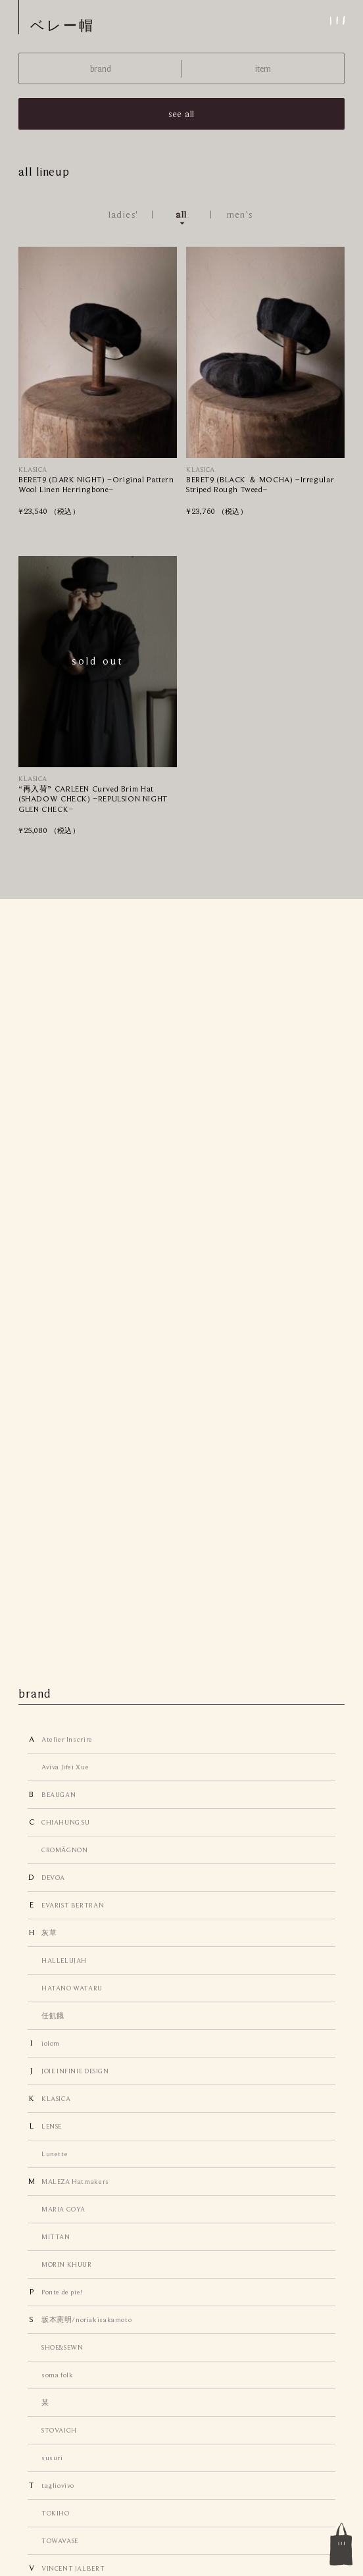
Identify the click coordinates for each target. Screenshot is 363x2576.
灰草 (49, 1932)
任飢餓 (52, 2015)
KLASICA (55, 2098)
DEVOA (53, 1877)
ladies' (124, 214)
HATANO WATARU (72, 1988)
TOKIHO (55, 2513)
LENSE (51, 2126)
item (263, 69)
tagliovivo (57, 2485)
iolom (50, 2043)
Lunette (54, 2154)
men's (240, 214)
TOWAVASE (59, 2540)
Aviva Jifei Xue (65, 1767)
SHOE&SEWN (62, 2347)
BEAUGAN (58, 1794)
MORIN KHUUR (66, 2264)
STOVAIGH (59, 2430)
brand (100, 69)
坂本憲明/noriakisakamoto (86, 2319)
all (181, 214)
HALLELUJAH (64, 1960)
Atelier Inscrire (67, 1739)
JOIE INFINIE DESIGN (75, 2071)
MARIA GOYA (63, 2209)
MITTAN (55, 2236)
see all (181, 114)
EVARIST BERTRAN (72, 1905)
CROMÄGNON (64, 1850)
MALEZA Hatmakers (75, 2181)
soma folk (57, 2375)
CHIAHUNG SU (65, 1822)
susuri (52, 2458)
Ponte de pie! (62, 2292)
